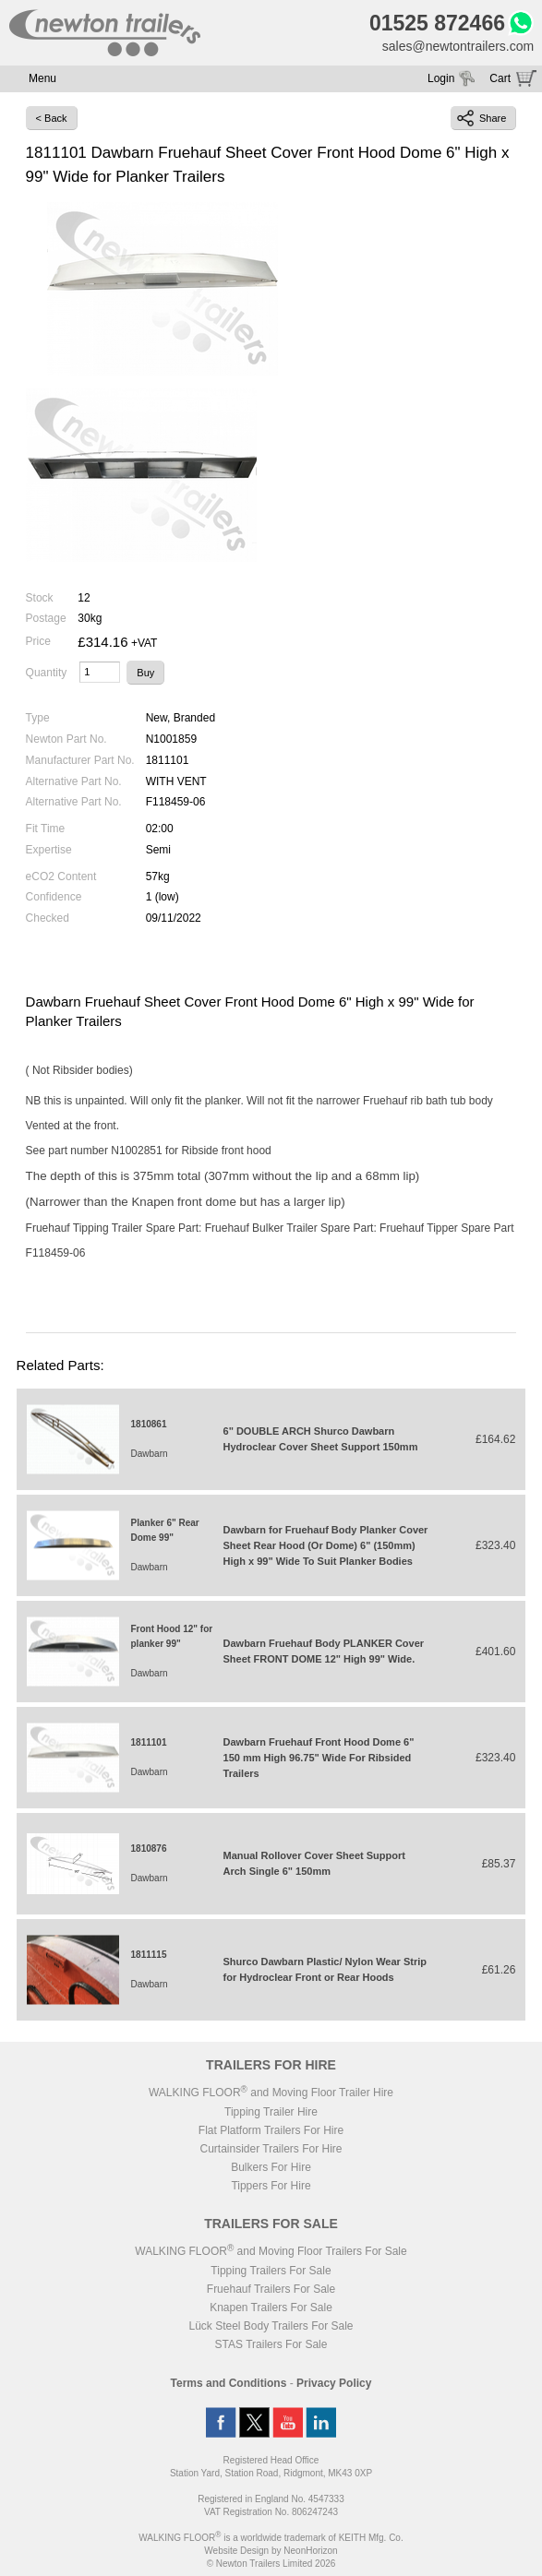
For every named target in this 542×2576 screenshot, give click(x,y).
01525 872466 (437, 23)
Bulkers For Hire (271, 2167)
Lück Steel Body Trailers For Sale (270, 2326)
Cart (500, 78)
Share (481, 118)
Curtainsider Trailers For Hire (270, 2148)
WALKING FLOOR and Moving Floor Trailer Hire (271, 2092)
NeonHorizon (310, 2551)
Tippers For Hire (270, 2185)
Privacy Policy (333, 2383)
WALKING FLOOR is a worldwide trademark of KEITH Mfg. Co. (271, 2538)
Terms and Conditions (229, 2383)
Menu (42, 78)
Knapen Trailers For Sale (271, 2307)
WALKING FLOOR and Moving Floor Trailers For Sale (270, 2251)
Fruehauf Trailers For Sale (271, 2289)
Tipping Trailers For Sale (271, 2270)
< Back (51, 118)
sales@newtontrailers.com (458, 46)
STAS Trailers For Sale (271, 2344)
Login (441, 78)
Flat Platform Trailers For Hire (271, 2130)
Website (236, 2551)
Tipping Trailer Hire (271, 2111)
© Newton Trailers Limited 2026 (271, 2563)
